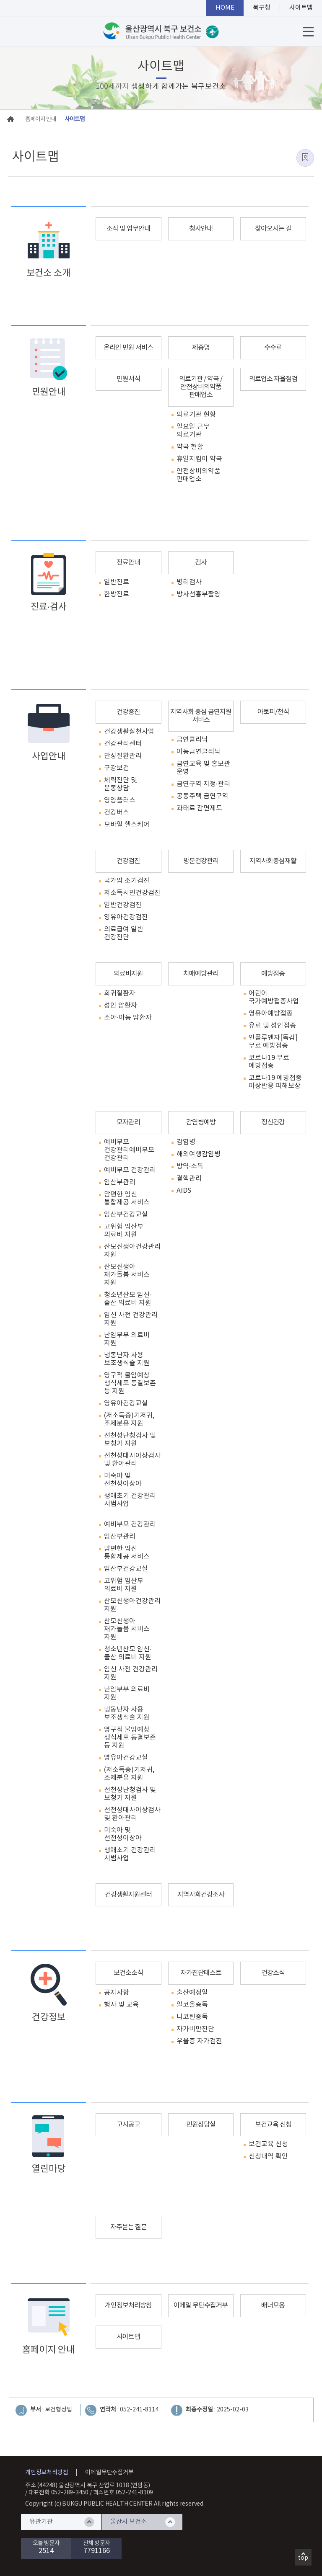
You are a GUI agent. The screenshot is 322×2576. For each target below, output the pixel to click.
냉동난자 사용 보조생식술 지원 (127, 1359)
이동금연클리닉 (199, 752)
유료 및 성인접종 (272, 1025)
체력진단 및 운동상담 (120, 784)
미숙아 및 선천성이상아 (123, 1480)
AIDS (184, 1190)
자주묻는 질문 (128, 2227)
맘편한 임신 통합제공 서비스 (127, 1198)
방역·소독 (190, 1166)
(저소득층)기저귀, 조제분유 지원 (129, 1419)
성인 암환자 (120, 1005)
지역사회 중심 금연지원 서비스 (200, 716)
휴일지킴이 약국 (199, 459)
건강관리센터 (123, 744)
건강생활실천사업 (129, 731)
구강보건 (116, 768)
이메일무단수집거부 (109, 2472)
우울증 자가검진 (199, 2041)
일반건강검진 (123, 905)
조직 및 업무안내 (128, 228)
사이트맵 (128, 2337)
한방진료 (116, 594)
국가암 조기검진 (127, 880)
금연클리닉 (192, 739)
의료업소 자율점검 (273, 379)
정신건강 (273, 1122)
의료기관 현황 (196, 414)
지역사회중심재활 (272, 861)
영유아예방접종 (271, 1013)
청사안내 (201, 228)
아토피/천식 (273, 712)
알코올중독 (192, 2005)
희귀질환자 (119, 993)
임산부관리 (119, 1182)
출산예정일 (192, 1992)
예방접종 (273, 973)
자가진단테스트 (200, 1973)
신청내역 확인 (268, 2156)
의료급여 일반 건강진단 (123, 933)
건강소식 (273, 1973)
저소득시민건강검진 (132, 893)
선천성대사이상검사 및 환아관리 (132, 1459)
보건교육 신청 (273, 2124)
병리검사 (189, 582)
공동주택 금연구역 (203, 796)
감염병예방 (201, 1122)
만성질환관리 (123, 756)
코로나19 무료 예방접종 (269, 1062)
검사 (201, 562)
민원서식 (128, 379)
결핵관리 (189, 1178)
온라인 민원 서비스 (128, 347)
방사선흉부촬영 (199, 594)
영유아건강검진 (126, 917)
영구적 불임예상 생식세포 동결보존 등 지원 (130, 1383)
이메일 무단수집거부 (201, 2305)
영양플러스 (119, 800)
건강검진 (128, 861)
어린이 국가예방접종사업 (274, 997)
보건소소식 (128, 1973)
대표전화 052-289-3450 (59, 2492)
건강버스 (116, 812)
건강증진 (128, 712)
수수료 (273, 347)
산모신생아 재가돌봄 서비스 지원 (127, 1275)
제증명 (201, 347)
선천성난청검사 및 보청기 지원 (130, 1439)
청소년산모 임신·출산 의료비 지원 (127, 1299)
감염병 (186, 1142)
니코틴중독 (192, 2017)
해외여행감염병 (199, 1154)
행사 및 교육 (121, 2005)
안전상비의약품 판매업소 (199, 475)
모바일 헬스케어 (127, 824)
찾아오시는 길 (273, 228)
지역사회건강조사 (200, 1894)
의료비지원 (128, 973)
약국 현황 (190, 447)
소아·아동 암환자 (127, 1017)
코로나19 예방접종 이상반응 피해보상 (275, 1082)
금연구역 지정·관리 (203, 784)
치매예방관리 (200, 973)
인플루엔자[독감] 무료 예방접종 (273, 1041)
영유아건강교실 (126, 1403)
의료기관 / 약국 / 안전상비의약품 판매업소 (200, 387)
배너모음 (273, 2305)
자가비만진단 (195, 2029)
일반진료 (116, 582)
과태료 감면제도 (199, 808)
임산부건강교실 (126, 1214)
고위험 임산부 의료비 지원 (123, 1230)
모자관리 (128, 1122)
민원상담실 (201, 2124)
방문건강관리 (200, 861)
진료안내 (128, 562)
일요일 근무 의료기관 (193, 430)
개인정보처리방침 (128, 2305)
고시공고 (128, 2124)
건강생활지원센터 (128, 1894)
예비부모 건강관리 (116, 1146)
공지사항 (116, 1992)
